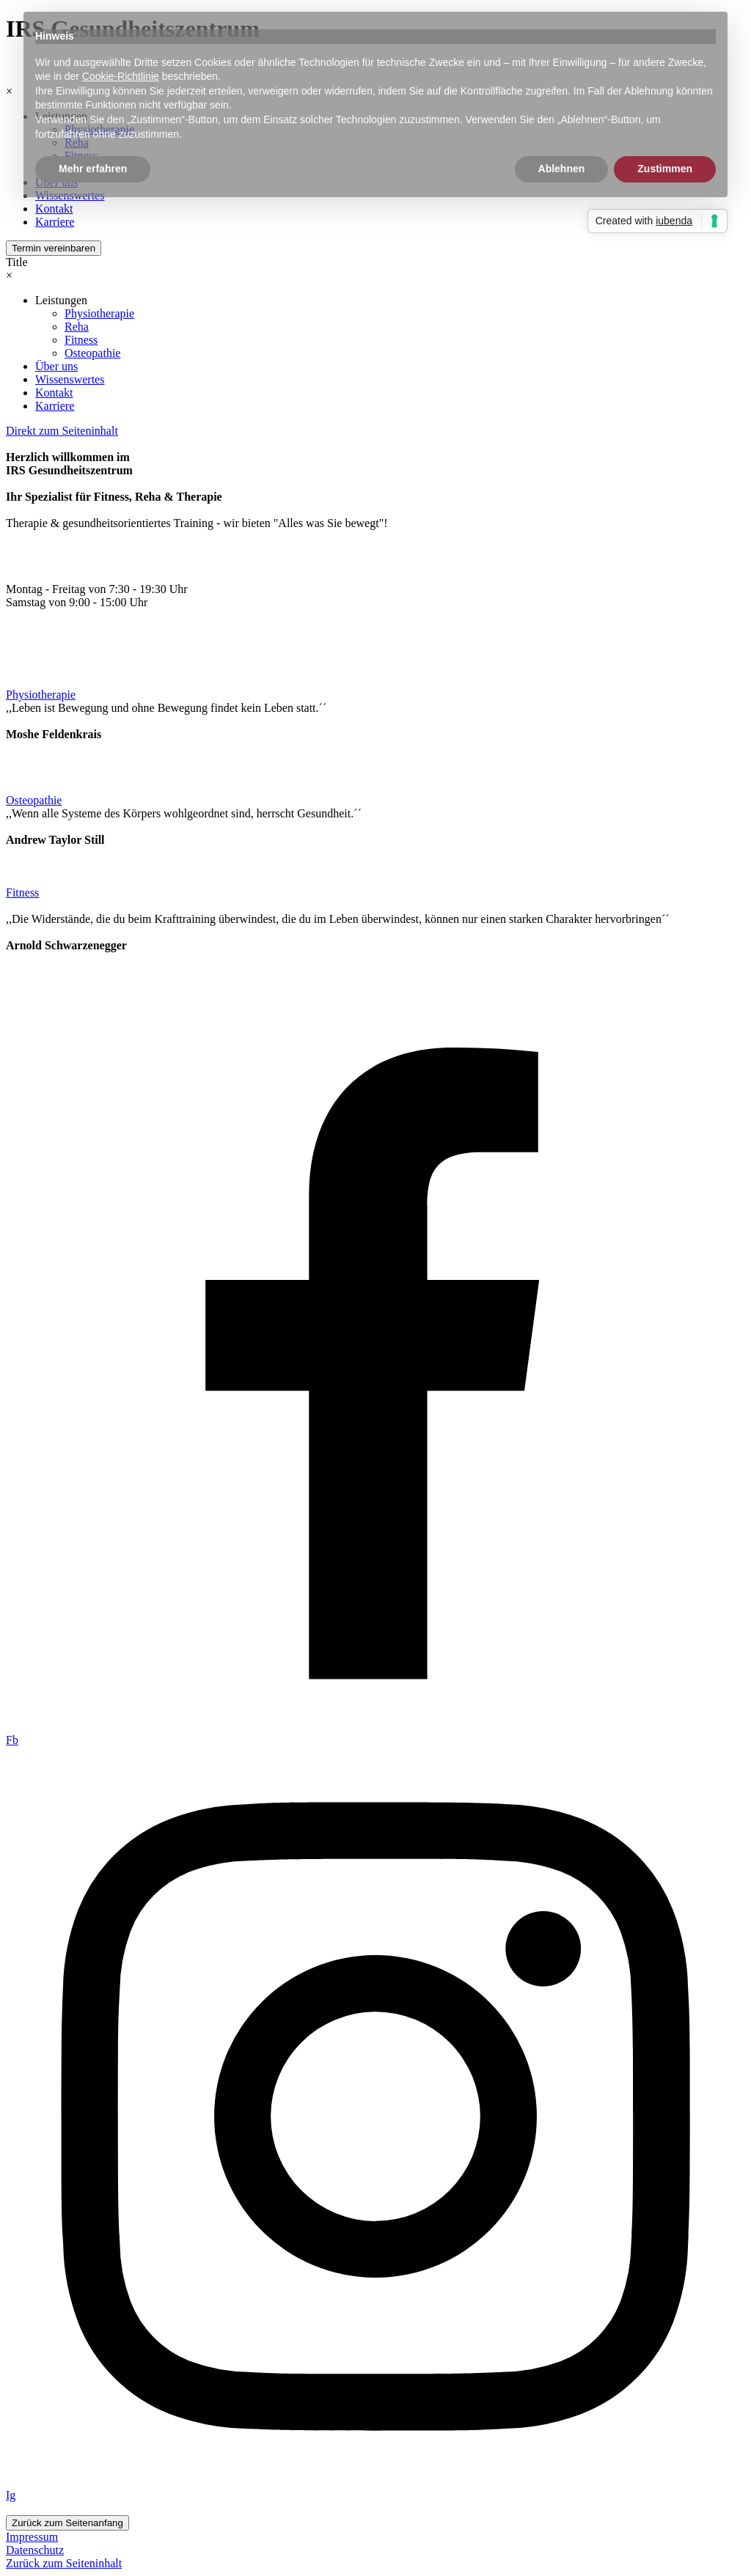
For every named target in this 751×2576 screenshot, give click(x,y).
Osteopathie (92, 353)
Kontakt (54, 392)
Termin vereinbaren (53, 248)
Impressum (32, 2537)
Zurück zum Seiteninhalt (64, 2563)
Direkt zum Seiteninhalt (62, 430)
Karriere (54, 222)
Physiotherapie (99, 313)
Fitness (81, 340)
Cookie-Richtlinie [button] (120, 76)
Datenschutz (35, 2550)
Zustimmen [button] (664, 168)
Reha (77, 326)
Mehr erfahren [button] (93, 168)
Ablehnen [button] (561, 168)
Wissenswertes (69, 379)
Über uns (56, 366)
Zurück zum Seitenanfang (67, 2522)
